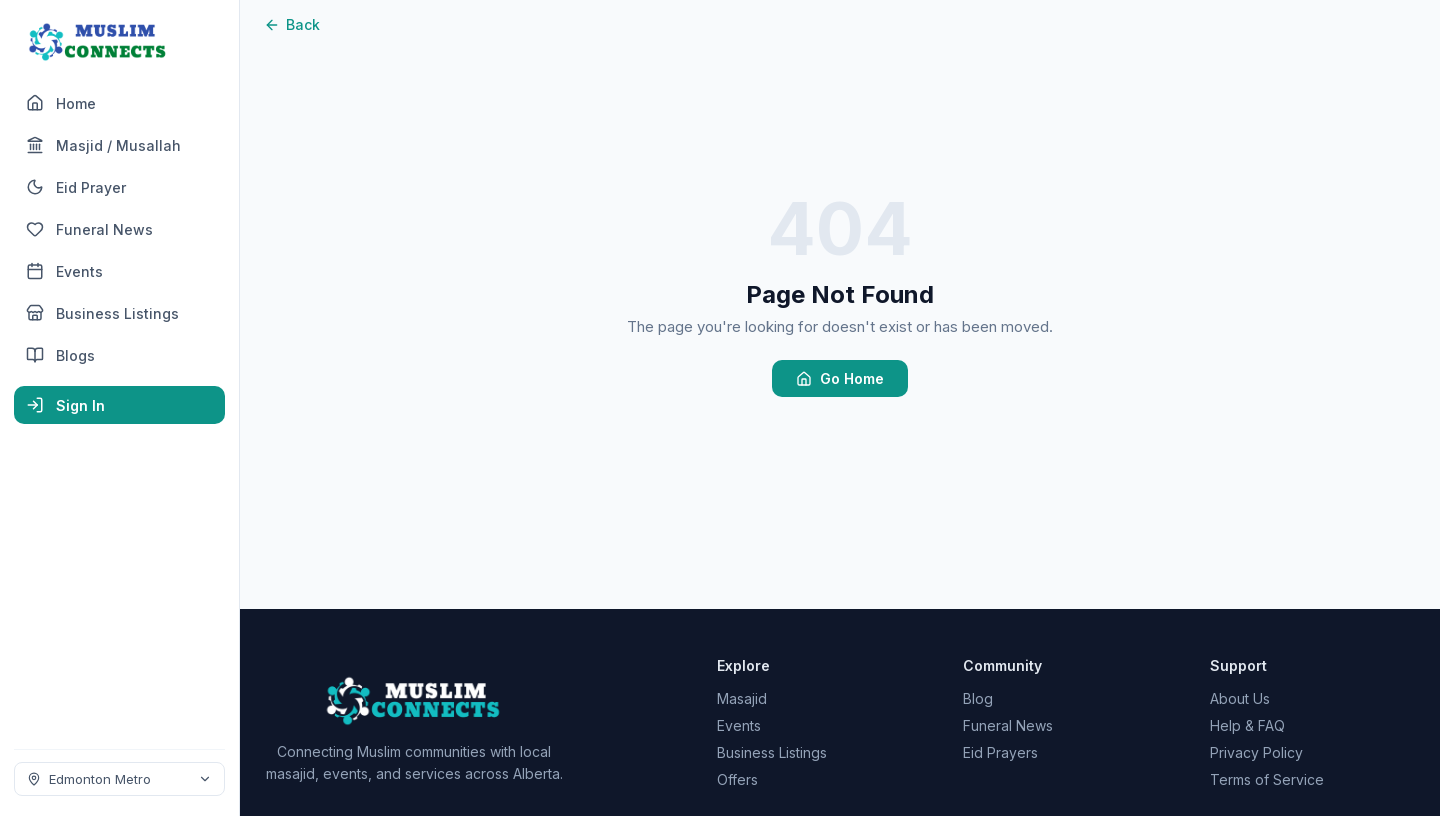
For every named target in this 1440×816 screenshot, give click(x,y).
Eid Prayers (1000, 752)
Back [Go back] (292, 24)
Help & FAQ (1247, 725)
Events (739, 725)
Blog (978, 698)
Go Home (840, 378)
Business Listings (772, 752)
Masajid (742, 698)
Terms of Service (1267, 779)
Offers (737, 779)
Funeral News (1008, 725)
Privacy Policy (1256, 752)
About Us (1240, 698)
